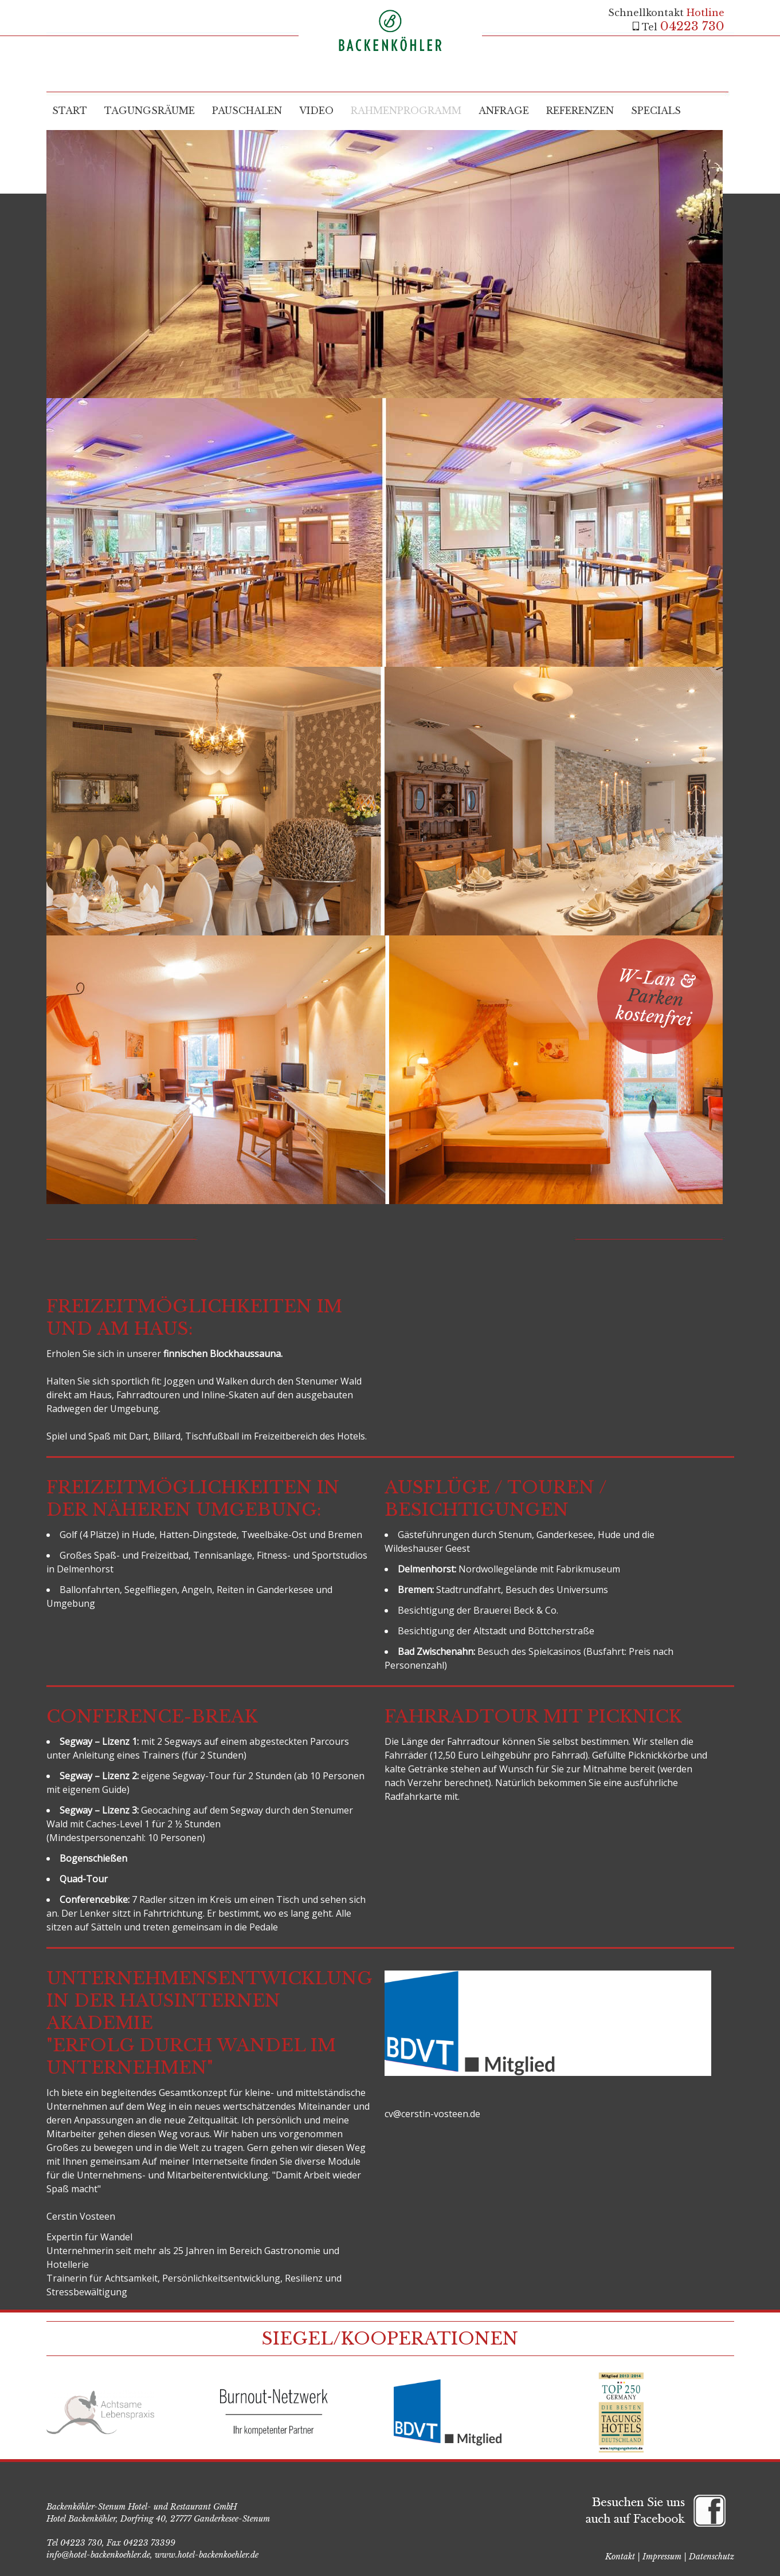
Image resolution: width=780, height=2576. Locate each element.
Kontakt (620, 2556)
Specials (656, 110)
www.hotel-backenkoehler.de (206, 2555)
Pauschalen (247, 110)
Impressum (661, 2556)
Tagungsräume (149, 110)
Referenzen (580, 110)
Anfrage (504, 110)
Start (69, 110)
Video (316, 110)
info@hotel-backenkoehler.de (98, 2555)
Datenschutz (711, 2556)
